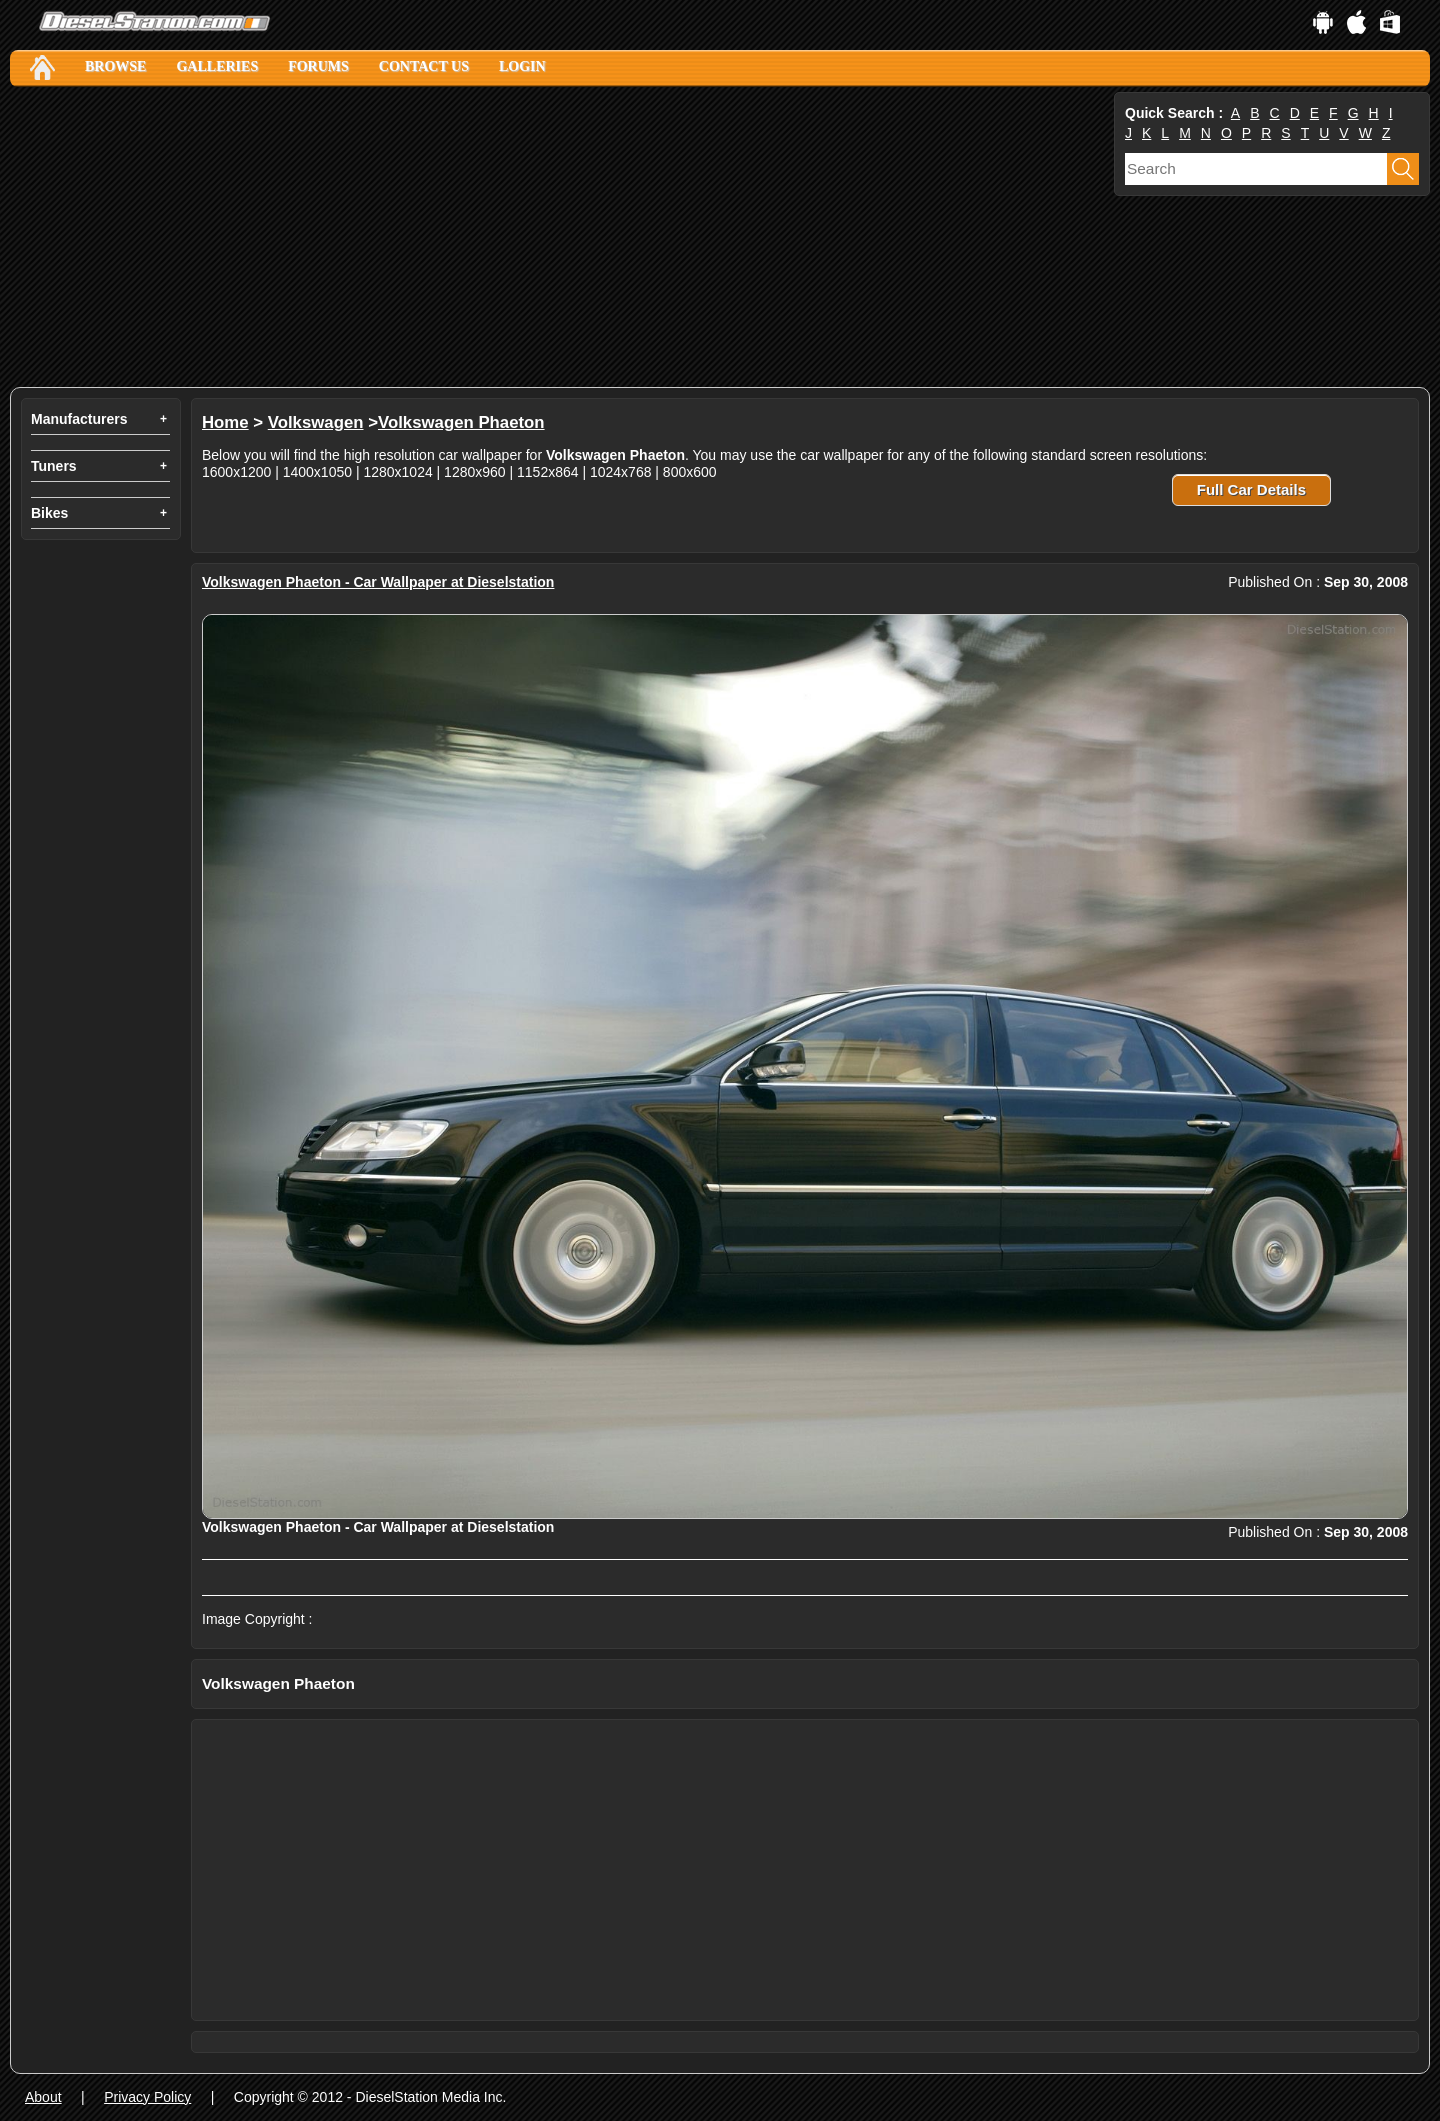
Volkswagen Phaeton (461, 422)
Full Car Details (1251, 489)
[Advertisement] (560, 237)
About (43, 2097)
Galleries (217, 66)
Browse (115, 66)
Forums (318, 66)
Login (522, 66)
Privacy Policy (147, 2097)
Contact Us (424, 66)
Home (225, 422)
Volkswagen (316, 422)
